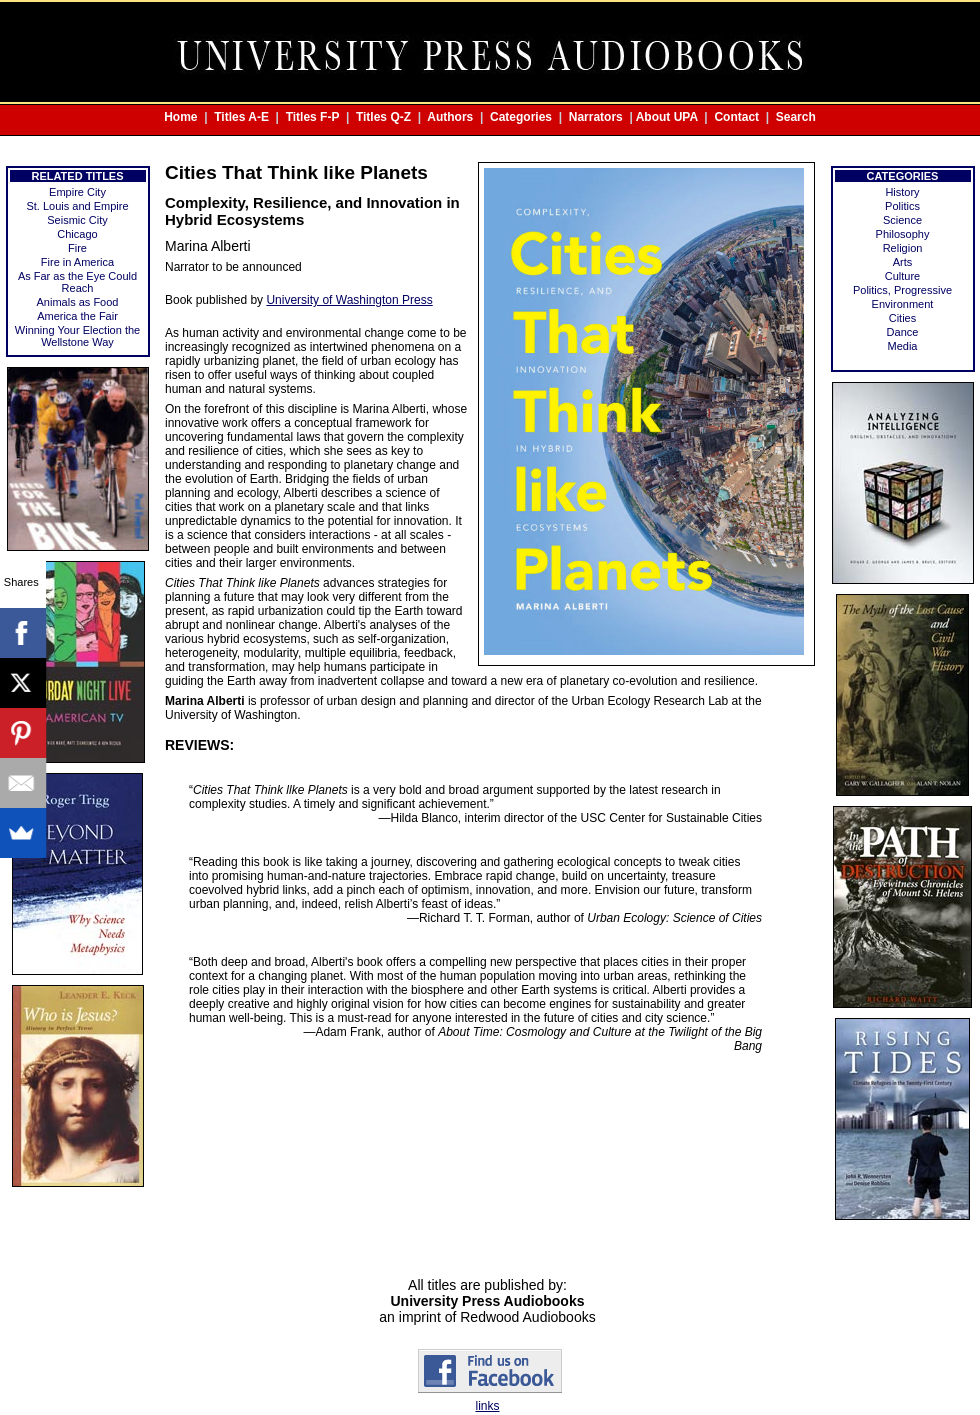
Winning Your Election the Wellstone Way (77, 336)
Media (903, 346)
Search (796, 117)
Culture (902, 276)
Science (902, 220)
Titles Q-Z (383, 117)
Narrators (596, 117)
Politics (902, 206)
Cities (903, 318)
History (902, 192)
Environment (903, 304)
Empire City (77, 192)
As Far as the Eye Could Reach (77, 282)
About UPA (667, 117)
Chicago (77, 234)
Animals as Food (78, 302)
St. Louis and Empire (77, 206)
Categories (521, 117)
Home (180, 117)
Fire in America (77, 262)
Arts (903, 262)
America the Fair (77, 316)
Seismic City (77, 220)
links (487, 1406)
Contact (736, 117)
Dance (903, 332)
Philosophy (903, 234)
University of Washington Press (349, 300)
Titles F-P (313, 117)
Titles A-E (241, 117)
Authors (450, 117)
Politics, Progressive (902, 290)
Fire (77, 248)
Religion (903, 248)
